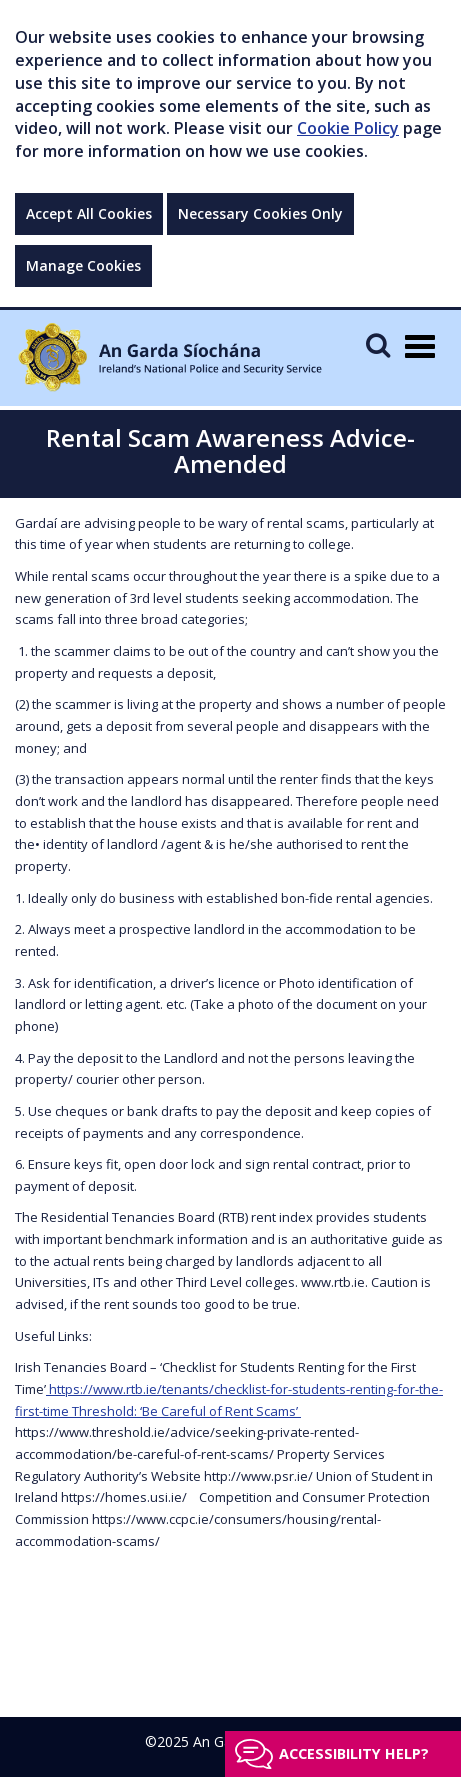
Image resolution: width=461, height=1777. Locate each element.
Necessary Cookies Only (260, 213)
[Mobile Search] (378, 344)
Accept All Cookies (89, 213)
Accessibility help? (354, 1753)
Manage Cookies (83, 265)
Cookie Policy (348, 128)
